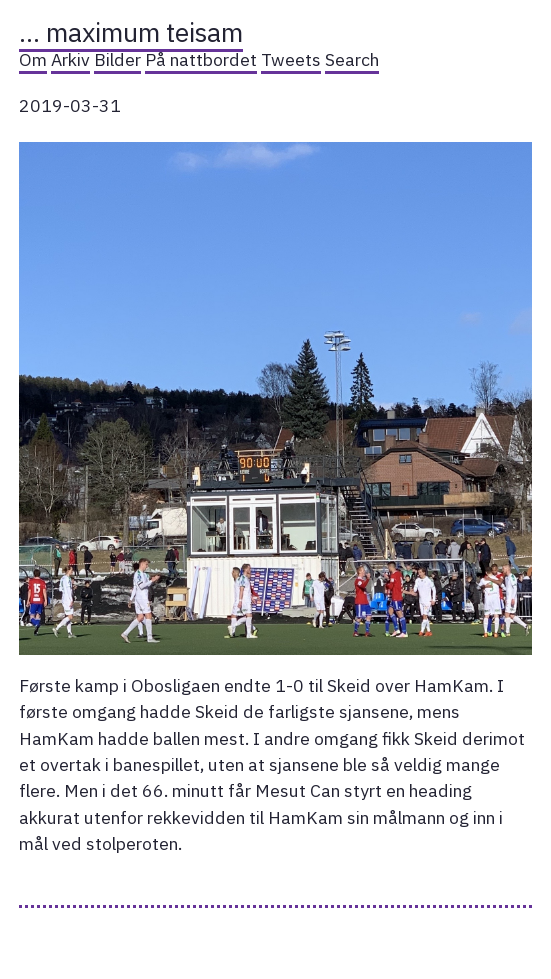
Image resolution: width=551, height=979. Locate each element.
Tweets (291, 59)
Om (33, 59)
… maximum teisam (131, 32)
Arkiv (70, 59)
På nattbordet (201, 59)
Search (352, 59)
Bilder (117, 59)
